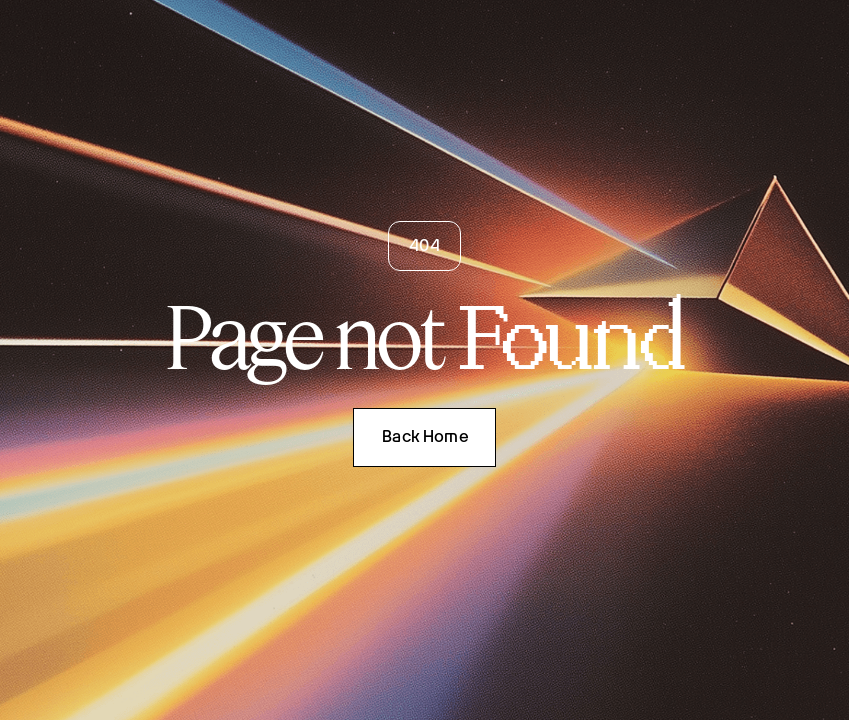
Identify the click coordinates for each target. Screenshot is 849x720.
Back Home (425, 436)
